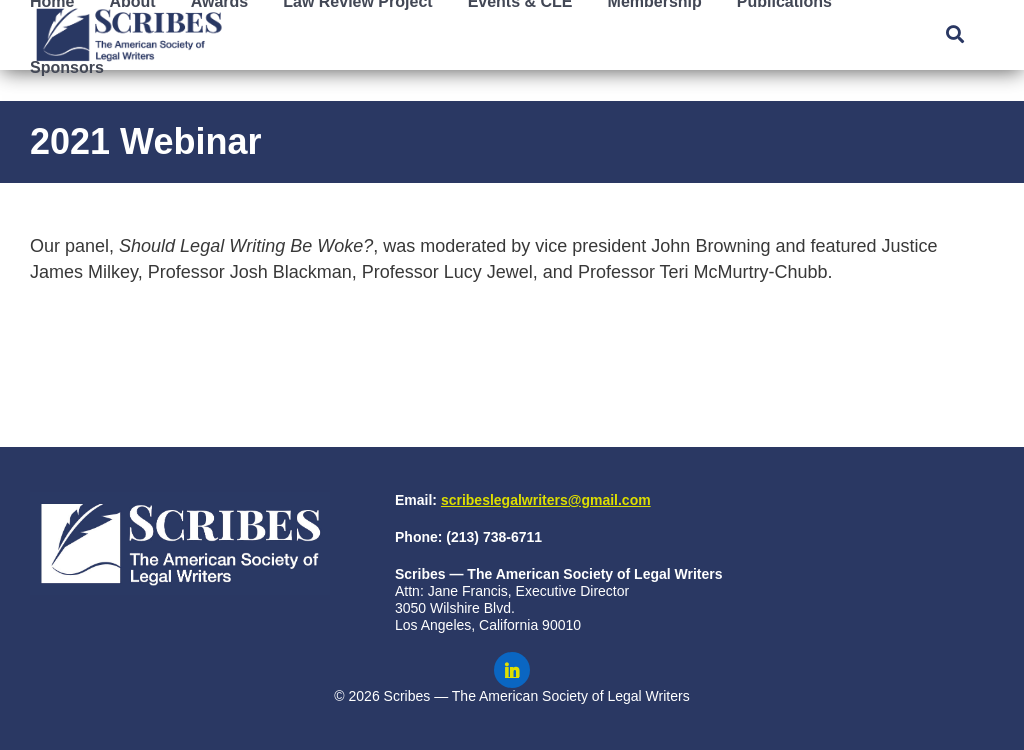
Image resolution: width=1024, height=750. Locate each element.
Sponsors (67, 67)
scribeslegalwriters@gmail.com (546, 500)
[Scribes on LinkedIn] (512, 670)
